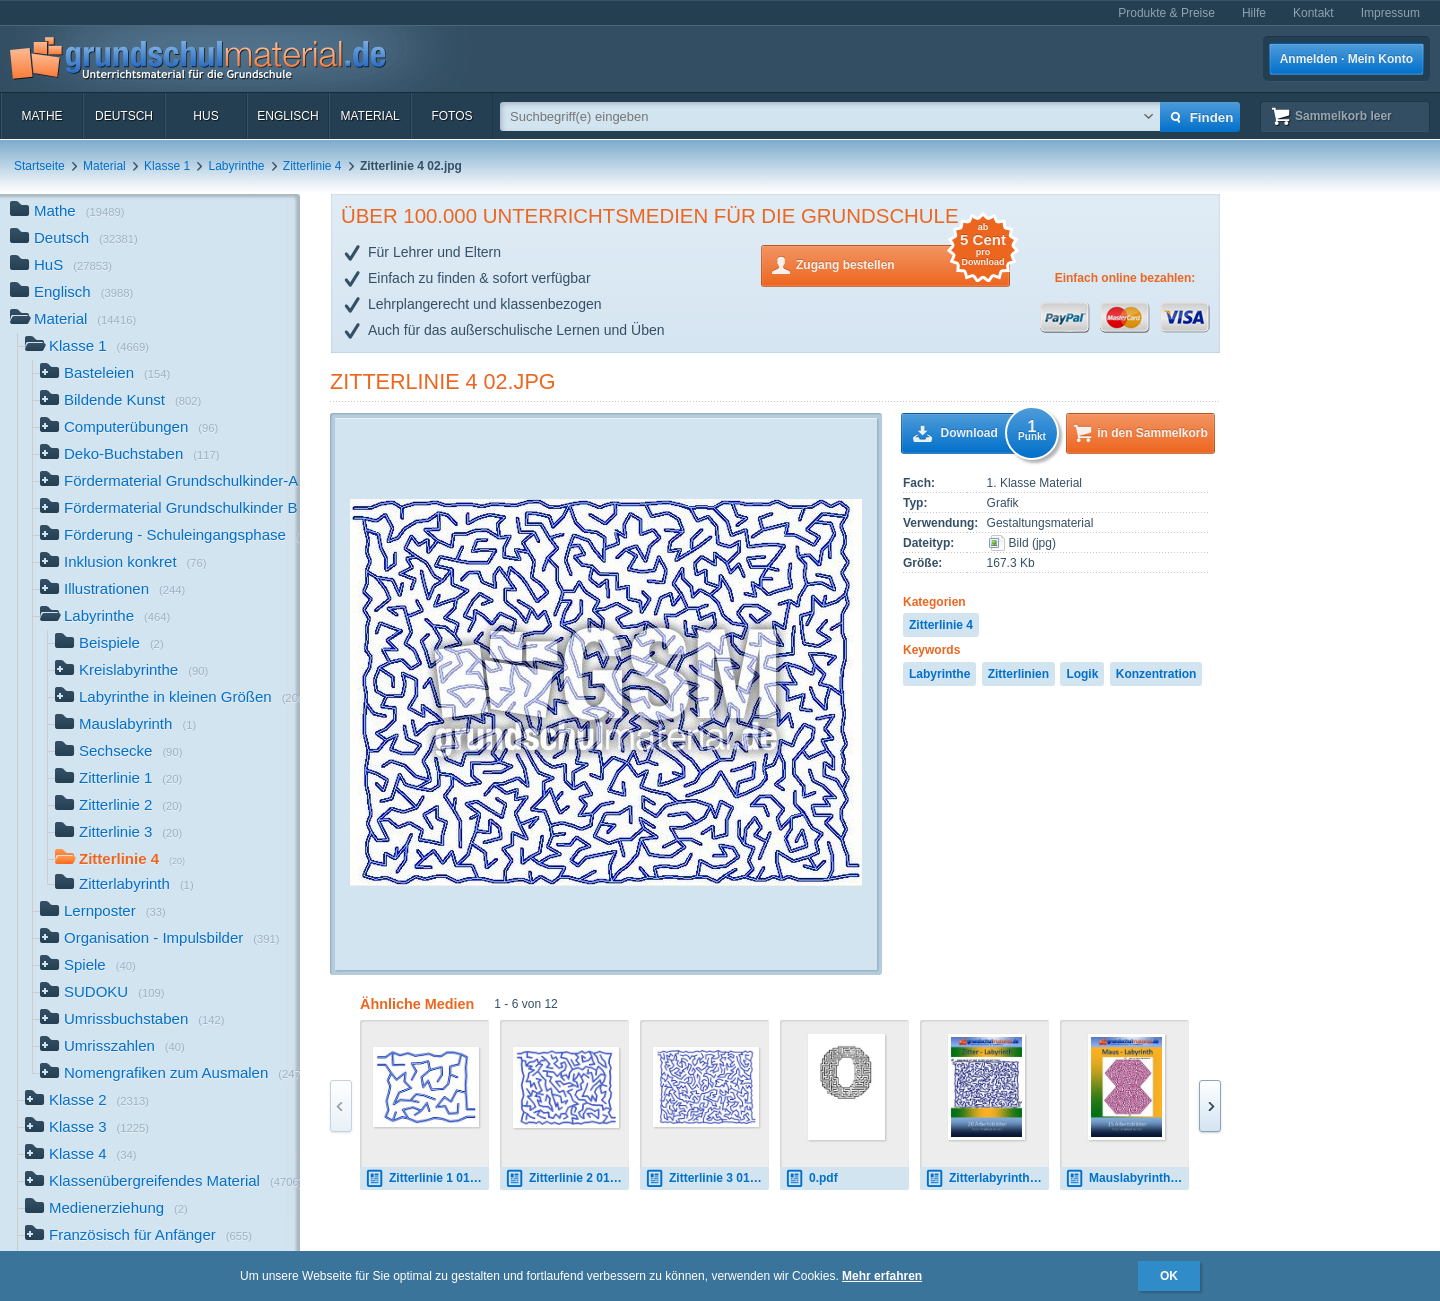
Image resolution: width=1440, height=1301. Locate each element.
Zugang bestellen (903, 263)
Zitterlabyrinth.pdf (987, 1178)
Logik (1082, 674)
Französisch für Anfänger (138, 1236)
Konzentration (1156, 674)
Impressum (1390, 13)
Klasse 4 (81, 1155)
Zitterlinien (1018, 674)
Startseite (39, 166)
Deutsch (124, 116)
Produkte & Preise (1166, 13)
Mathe (41, 116)
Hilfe (1254, 13)
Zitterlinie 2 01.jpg (567, 1178)
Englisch (287, 116)
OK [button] (1169, 1276)
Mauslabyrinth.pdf (1127, 1178)
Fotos (451, 116)
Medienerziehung (106, 1209)
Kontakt (1313, 13)
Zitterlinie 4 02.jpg (443, 381)
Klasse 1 (167, 166)
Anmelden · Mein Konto (1346, 59)
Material (369, 116)
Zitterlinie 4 (312, 166)
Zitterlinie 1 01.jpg (427, 1178)
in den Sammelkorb (1152, 433)
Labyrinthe (236, 166)
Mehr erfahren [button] (882, 1276)
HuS (205, 116)
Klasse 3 (87, 1128)
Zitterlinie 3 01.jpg (707, 1178)
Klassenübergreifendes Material (162, 1182)
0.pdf (811, 1178)
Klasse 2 (87, 1101)
